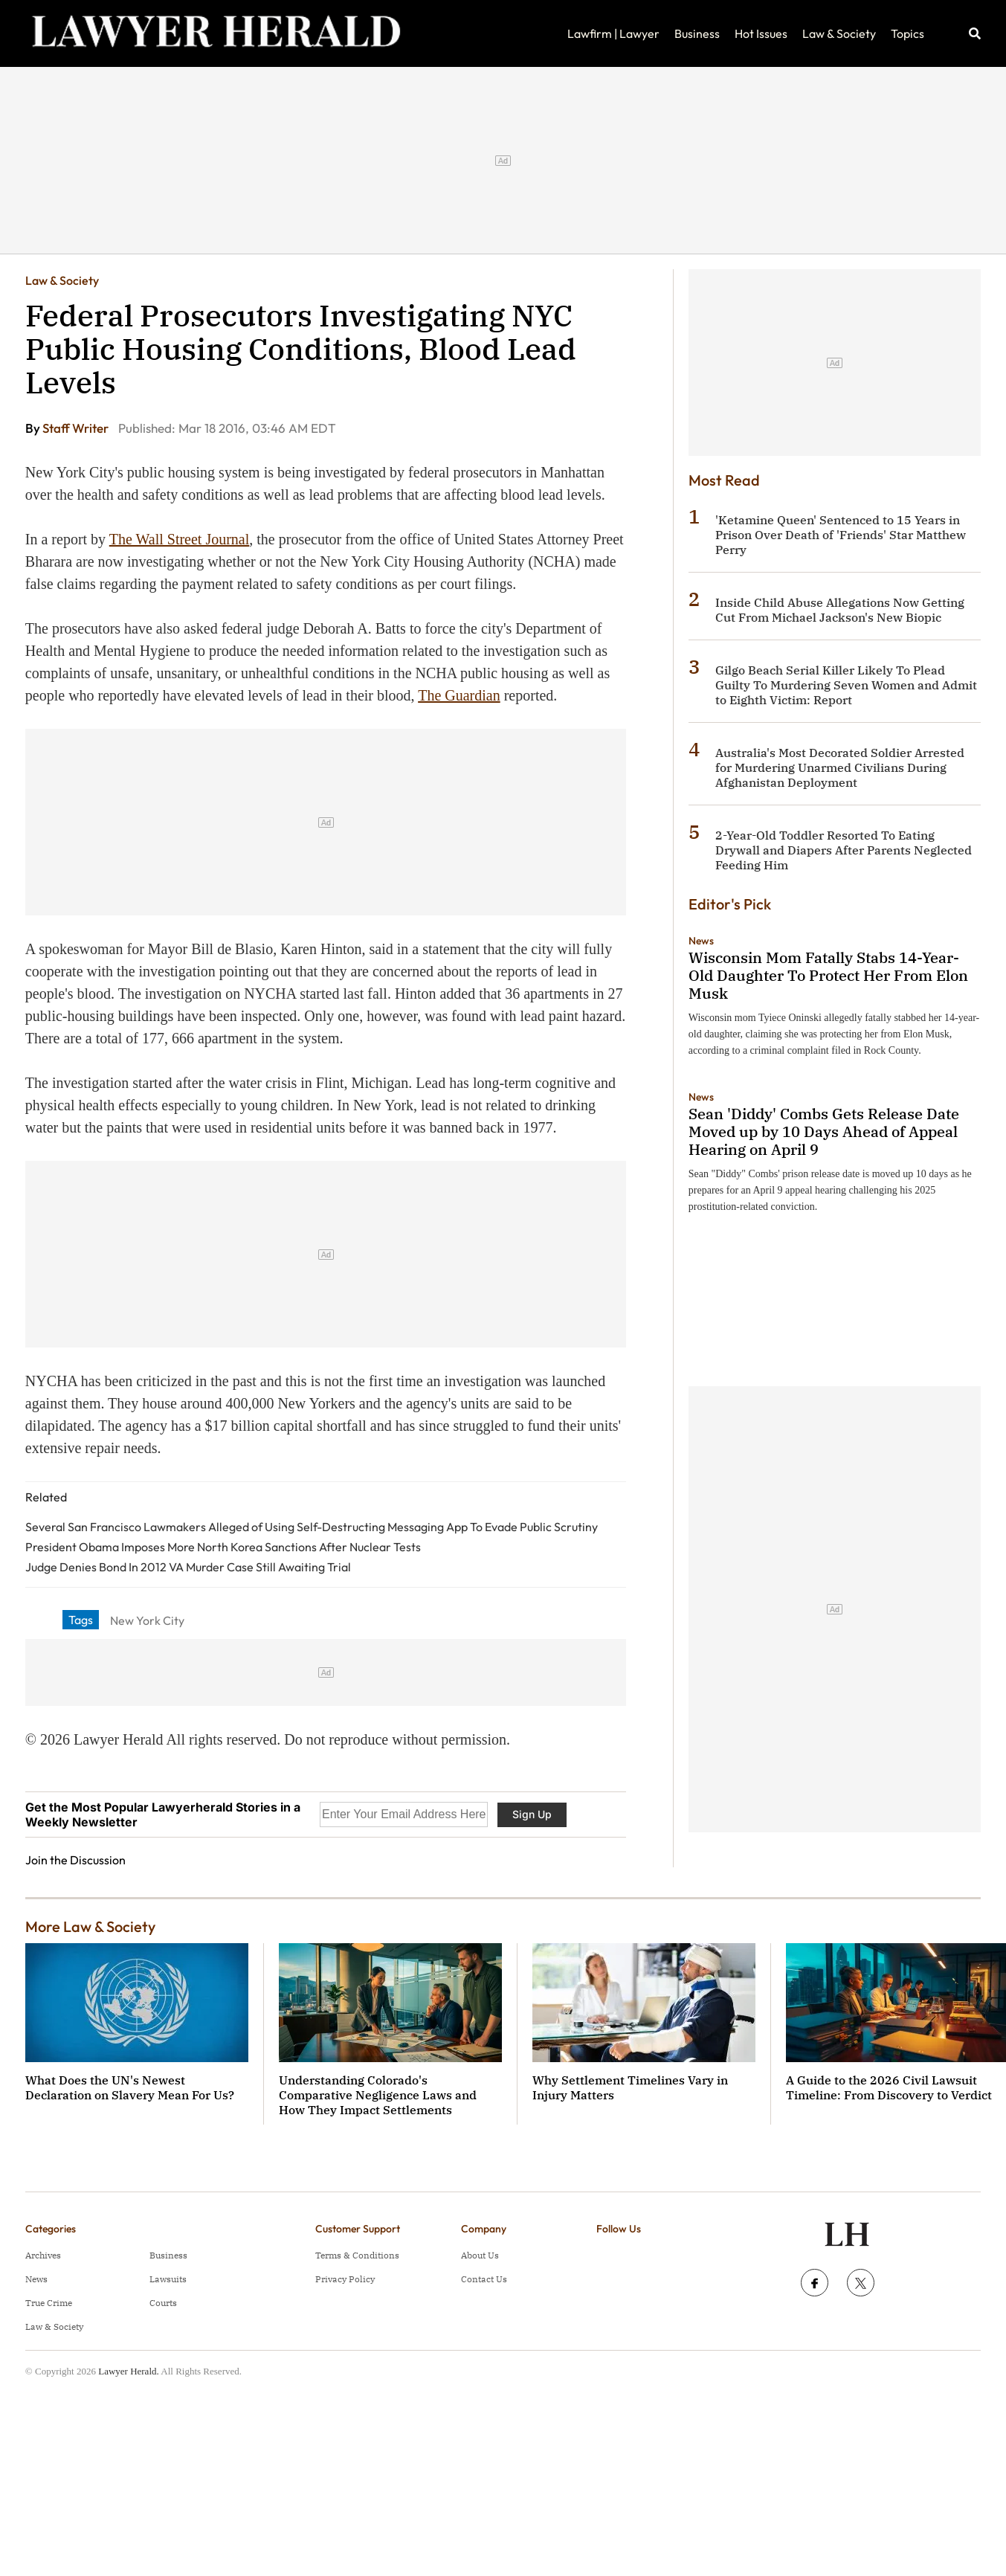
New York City (147, 1620)
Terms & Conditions (357, 2255)
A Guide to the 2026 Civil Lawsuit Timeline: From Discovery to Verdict (889, 2087)
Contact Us (484, 2278)
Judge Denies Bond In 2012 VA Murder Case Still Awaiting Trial (188, 1566)
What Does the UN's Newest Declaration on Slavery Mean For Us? (129, 2087)
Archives (43, 2255)
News (701, 940)
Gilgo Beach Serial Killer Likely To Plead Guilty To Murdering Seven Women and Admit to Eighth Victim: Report (846, 685)
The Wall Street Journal (179, 539)
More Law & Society (90, 1926)
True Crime (48, 2302)
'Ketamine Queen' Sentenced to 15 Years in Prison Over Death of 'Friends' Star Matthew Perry (840, 534)
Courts (163, 2302)
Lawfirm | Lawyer (613, 33)
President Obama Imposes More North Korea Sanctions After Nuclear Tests (223, 1546)
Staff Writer (76, 428)
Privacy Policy (345, 2278)
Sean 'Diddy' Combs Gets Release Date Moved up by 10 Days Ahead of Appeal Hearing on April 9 (824, 1131)
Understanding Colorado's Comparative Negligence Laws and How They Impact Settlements (378, 2095)
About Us (480, 2255)
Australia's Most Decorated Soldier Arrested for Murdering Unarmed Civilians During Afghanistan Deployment (839, 767)
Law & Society (839, 33)
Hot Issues (761, 33)
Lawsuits (168, 2278)
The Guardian (459, 695)
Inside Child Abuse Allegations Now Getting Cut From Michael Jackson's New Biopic (839, 610)
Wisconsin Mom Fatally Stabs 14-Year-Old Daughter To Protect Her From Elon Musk (828, 975)
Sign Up (532, 1814)
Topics (907, 33)
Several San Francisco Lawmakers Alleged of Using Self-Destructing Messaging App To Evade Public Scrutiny (311, 1526)
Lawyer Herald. (128, 2371)
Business (697, 33)
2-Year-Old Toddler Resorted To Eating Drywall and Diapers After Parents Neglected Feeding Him (843, 850)
